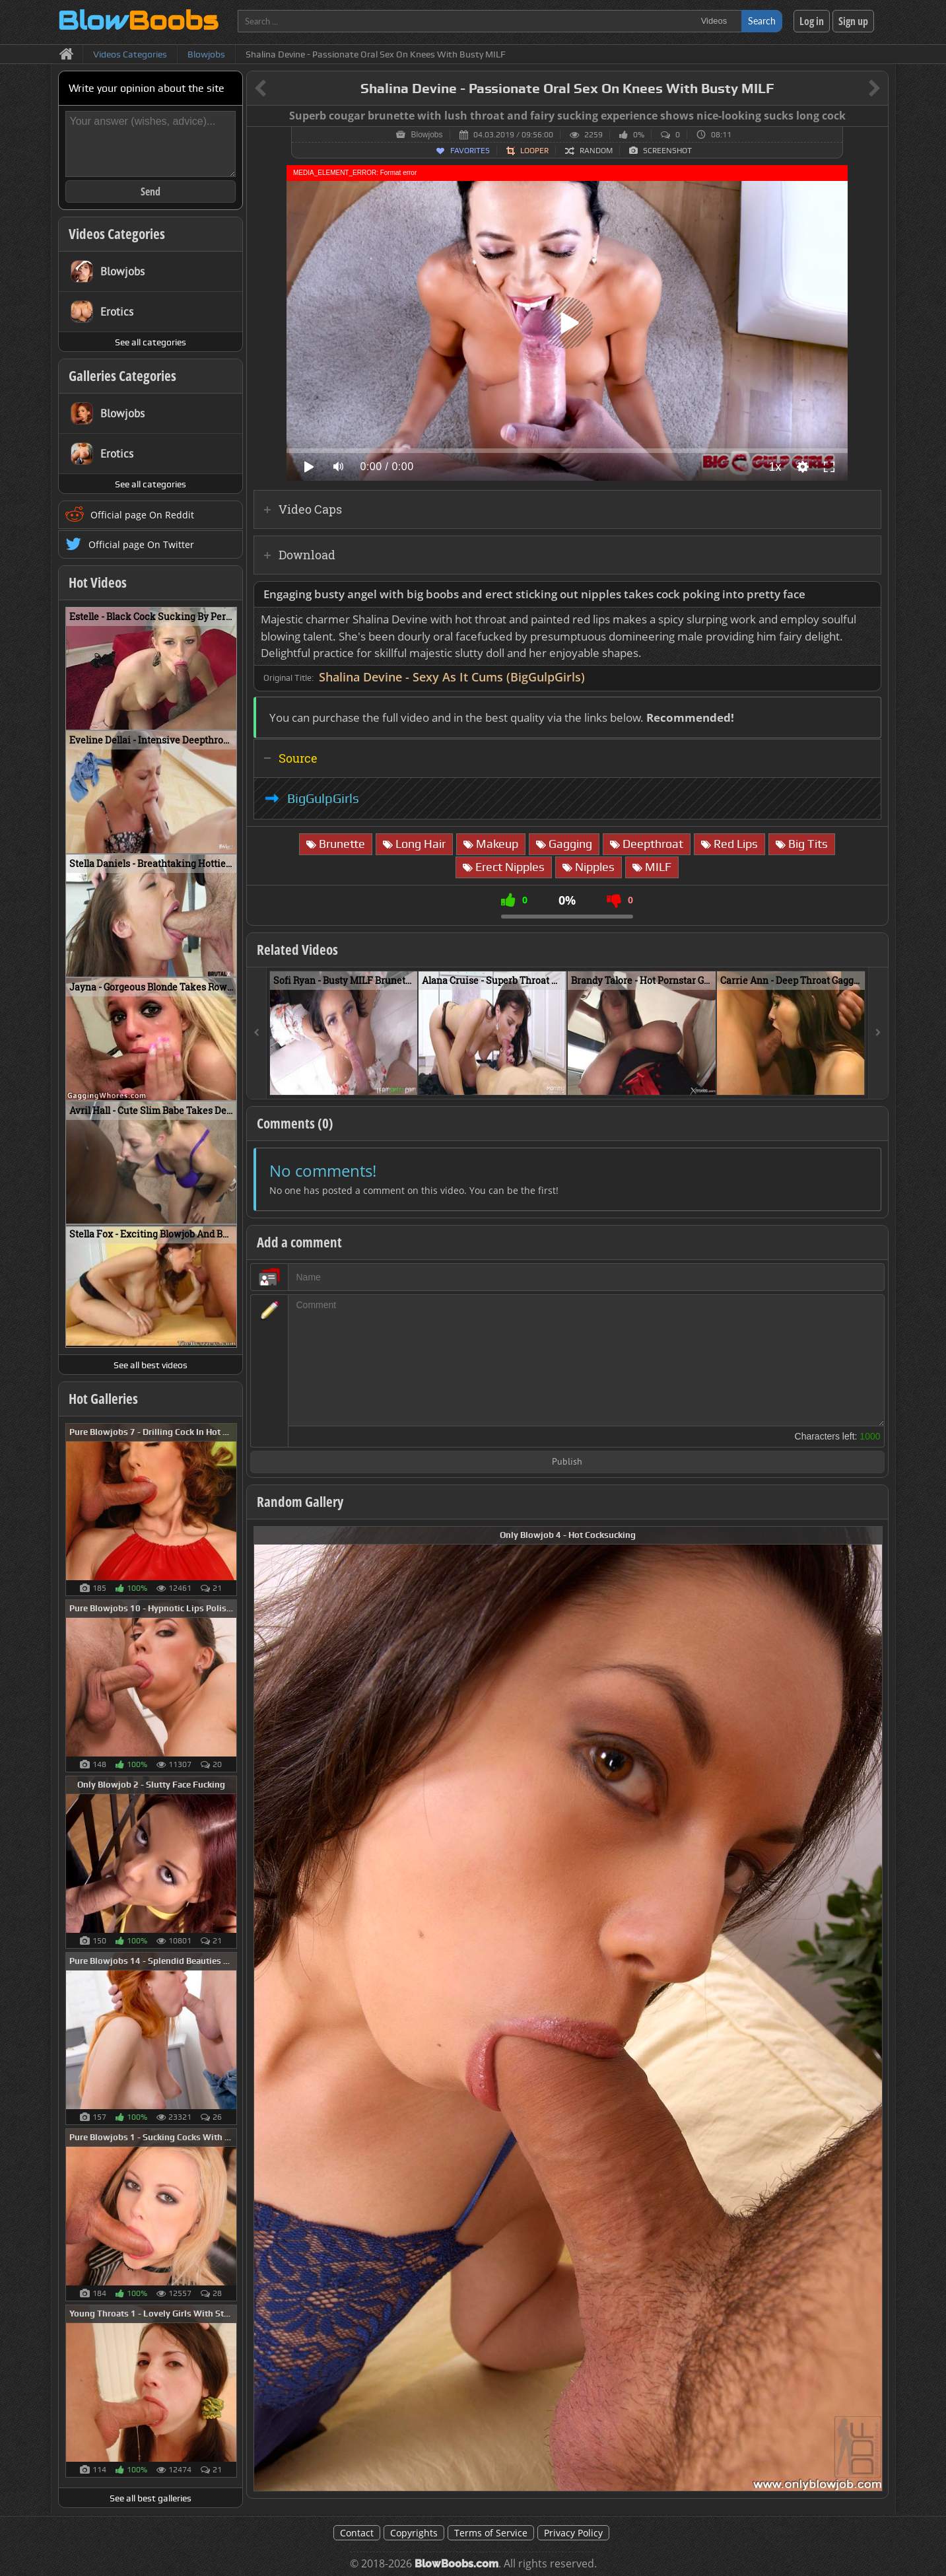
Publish (567, 1462)
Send (150, 191)
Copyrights (414, 2532)
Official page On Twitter (141, 544)
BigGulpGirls (323, 798)
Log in (811, 21)
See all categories (150, 342)
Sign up (853, 21)
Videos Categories (117, 234)
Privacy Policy (573, 2532)
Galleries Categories (122, 375)
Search (762, 20)
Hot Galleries (103, 1398)
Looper (534, 150)
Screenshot (667, 150)
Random (596, 150)
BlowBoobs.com (456, 2564)
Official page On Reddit (142, 514)
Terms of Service (490, 2532)
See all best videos (150, 1365)
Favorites (470, 150)
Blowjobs (426, 134)
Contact (357, 2532)
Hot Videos (98, 582)
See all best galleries (150, 2498)
